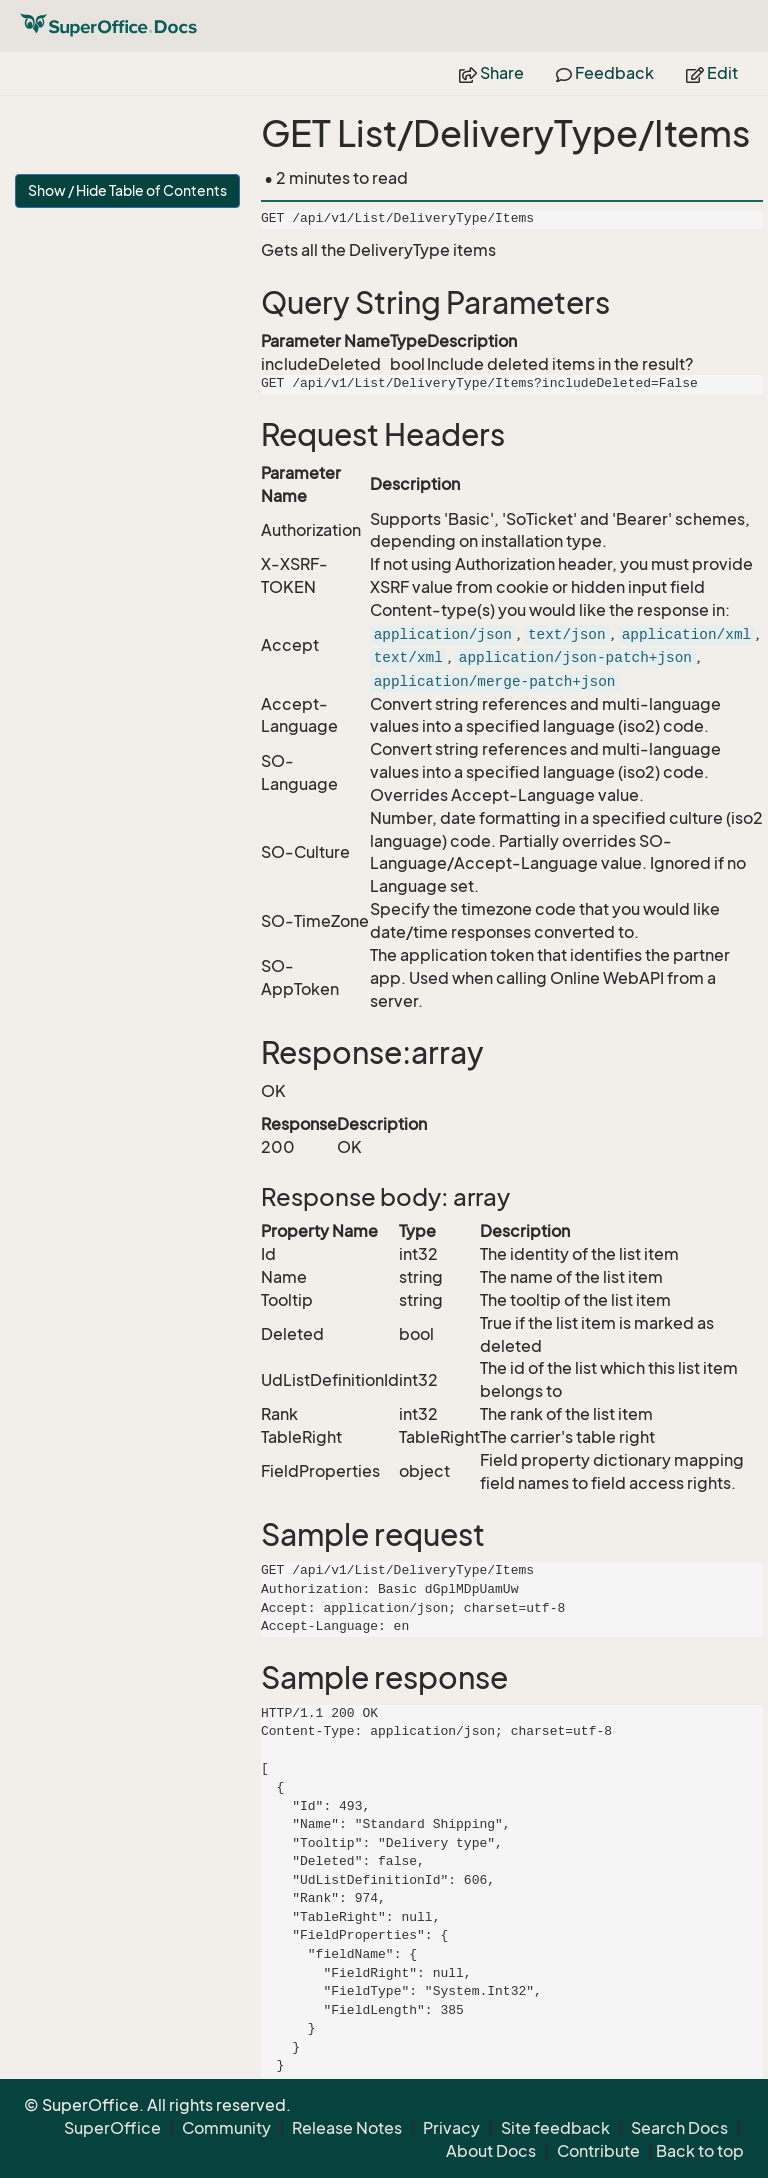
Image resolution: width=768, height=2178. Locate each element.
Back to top (700, 2151)
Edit (712, 73)
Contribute (598, 2151)
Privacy (451, 2128)
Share (491, 73)
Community (226, 2128)
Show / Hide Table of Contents (127, 190)
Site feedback (555, 2128)
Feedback (605, 73)
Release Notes (347, 2128)
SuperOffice (112, 2128)
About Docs (491, 2151)
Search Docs (679, 2128)
